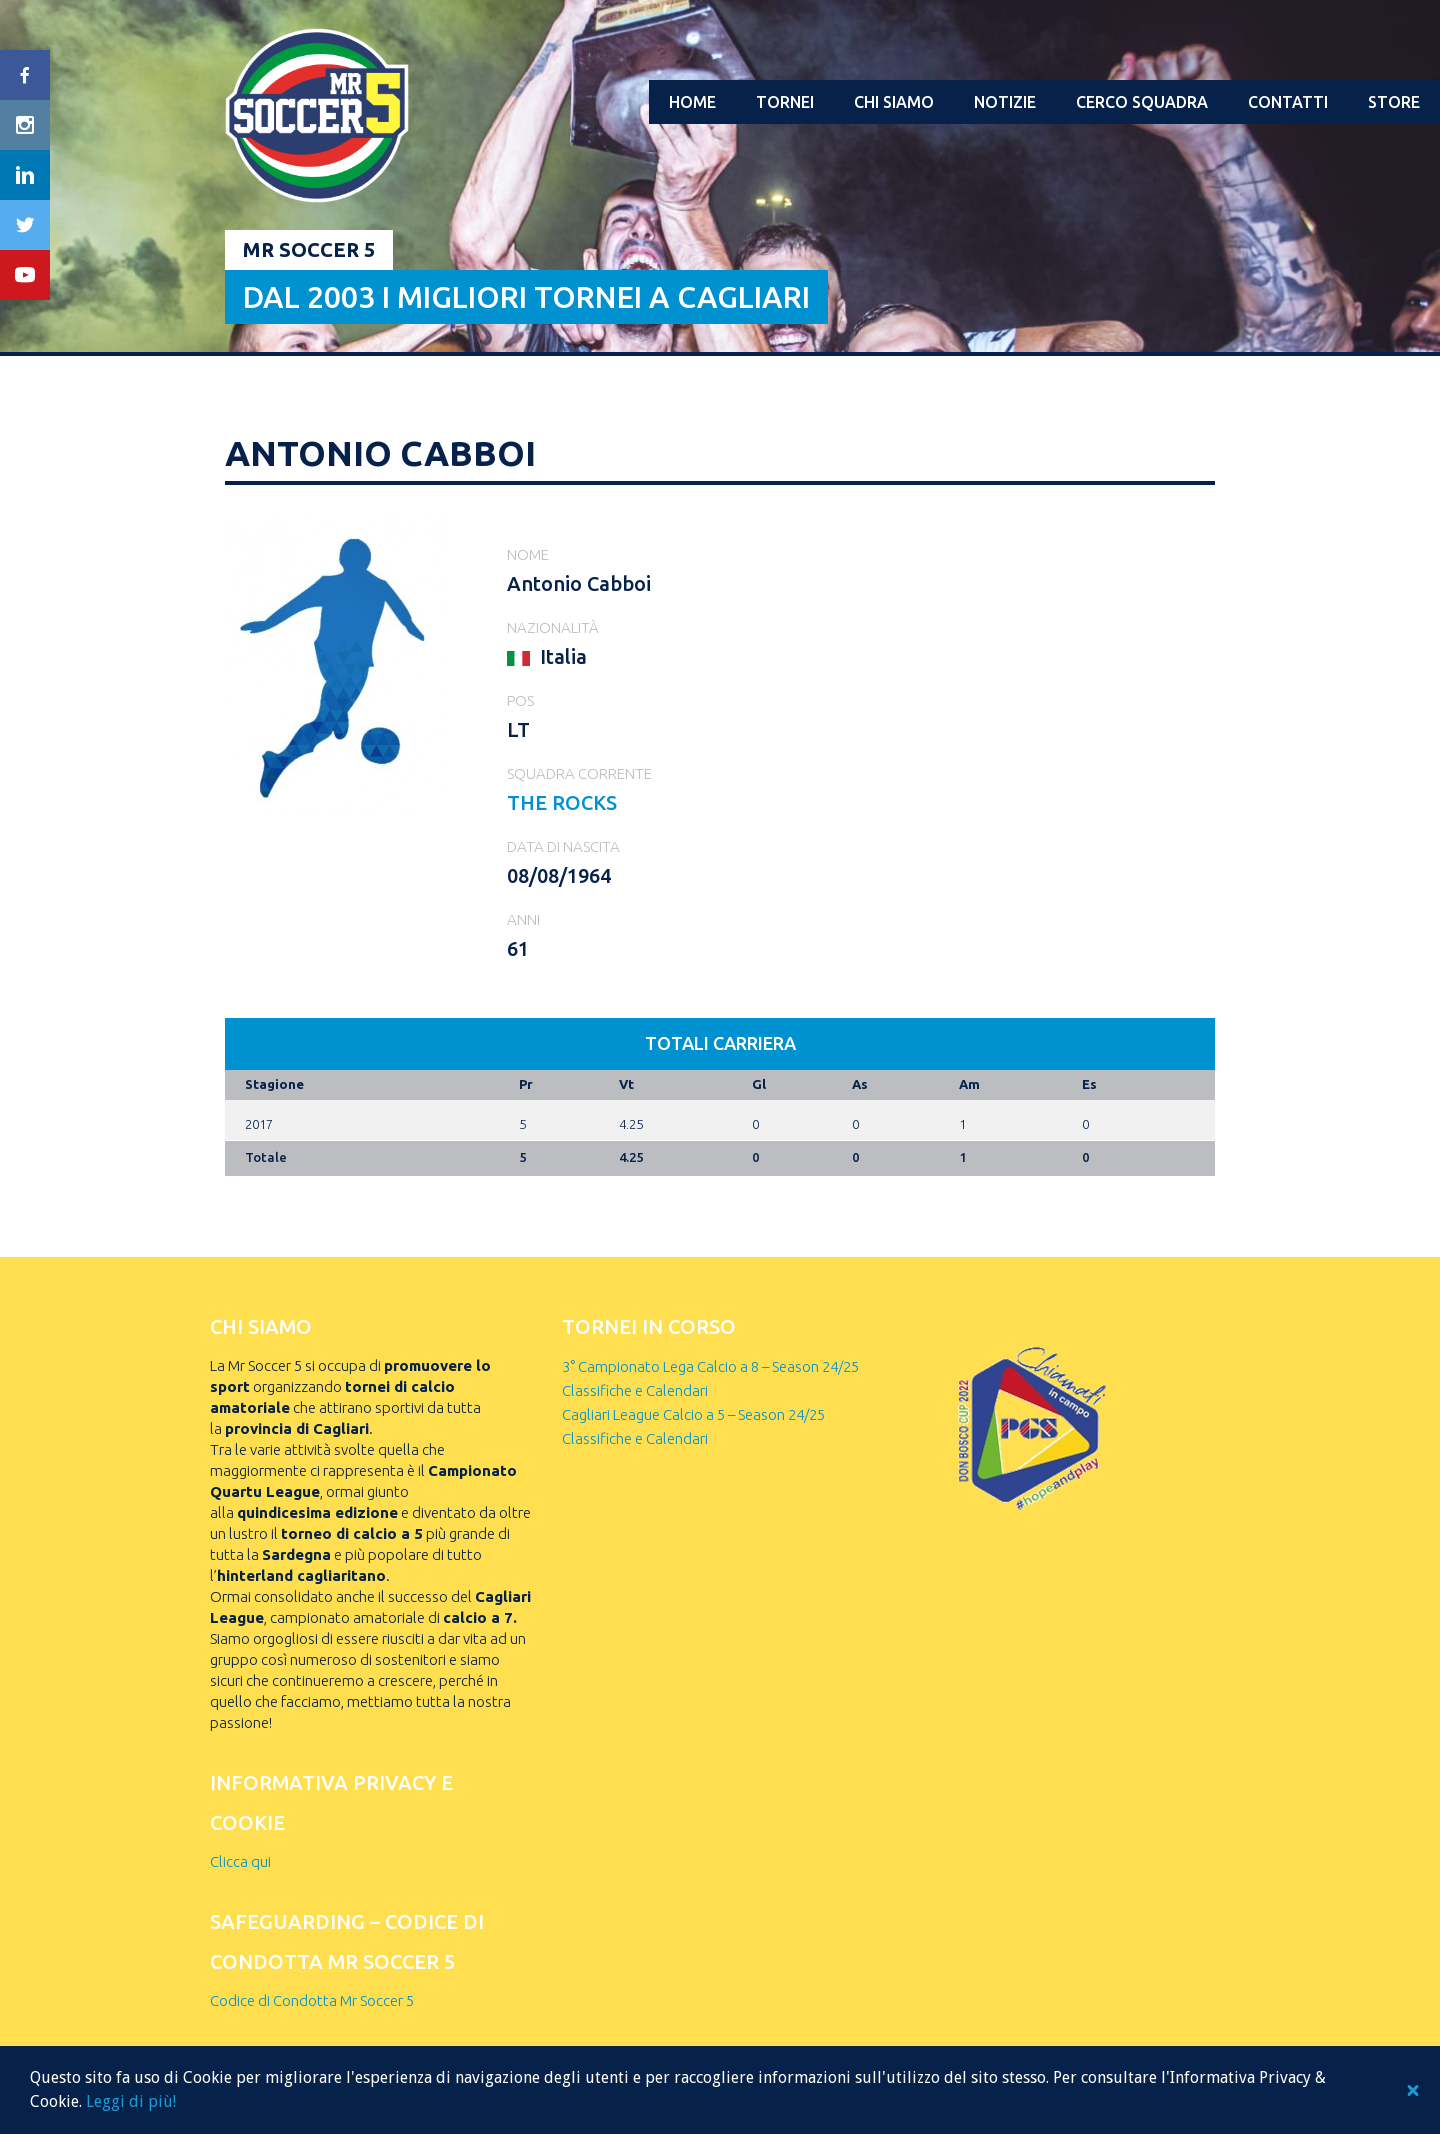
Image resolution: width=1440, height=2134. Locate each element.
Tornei (785, 102)
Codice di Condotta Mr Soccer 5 (312, 2000)
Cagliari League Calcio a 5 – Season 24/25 (693, 1414)
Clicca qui (240, 1861)
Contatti (1288, 102)
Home (692, 102)
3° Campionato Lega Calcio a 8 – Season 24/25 (710, 1366)
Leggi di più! (131, 2101)
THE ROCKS (562, 802)
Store (1394, 102)
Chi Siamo (894, 102)
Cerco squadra (1142, 102)
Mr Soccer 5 (309, 249)
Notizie (1005, 102)
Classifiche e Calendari (635, 1390)
